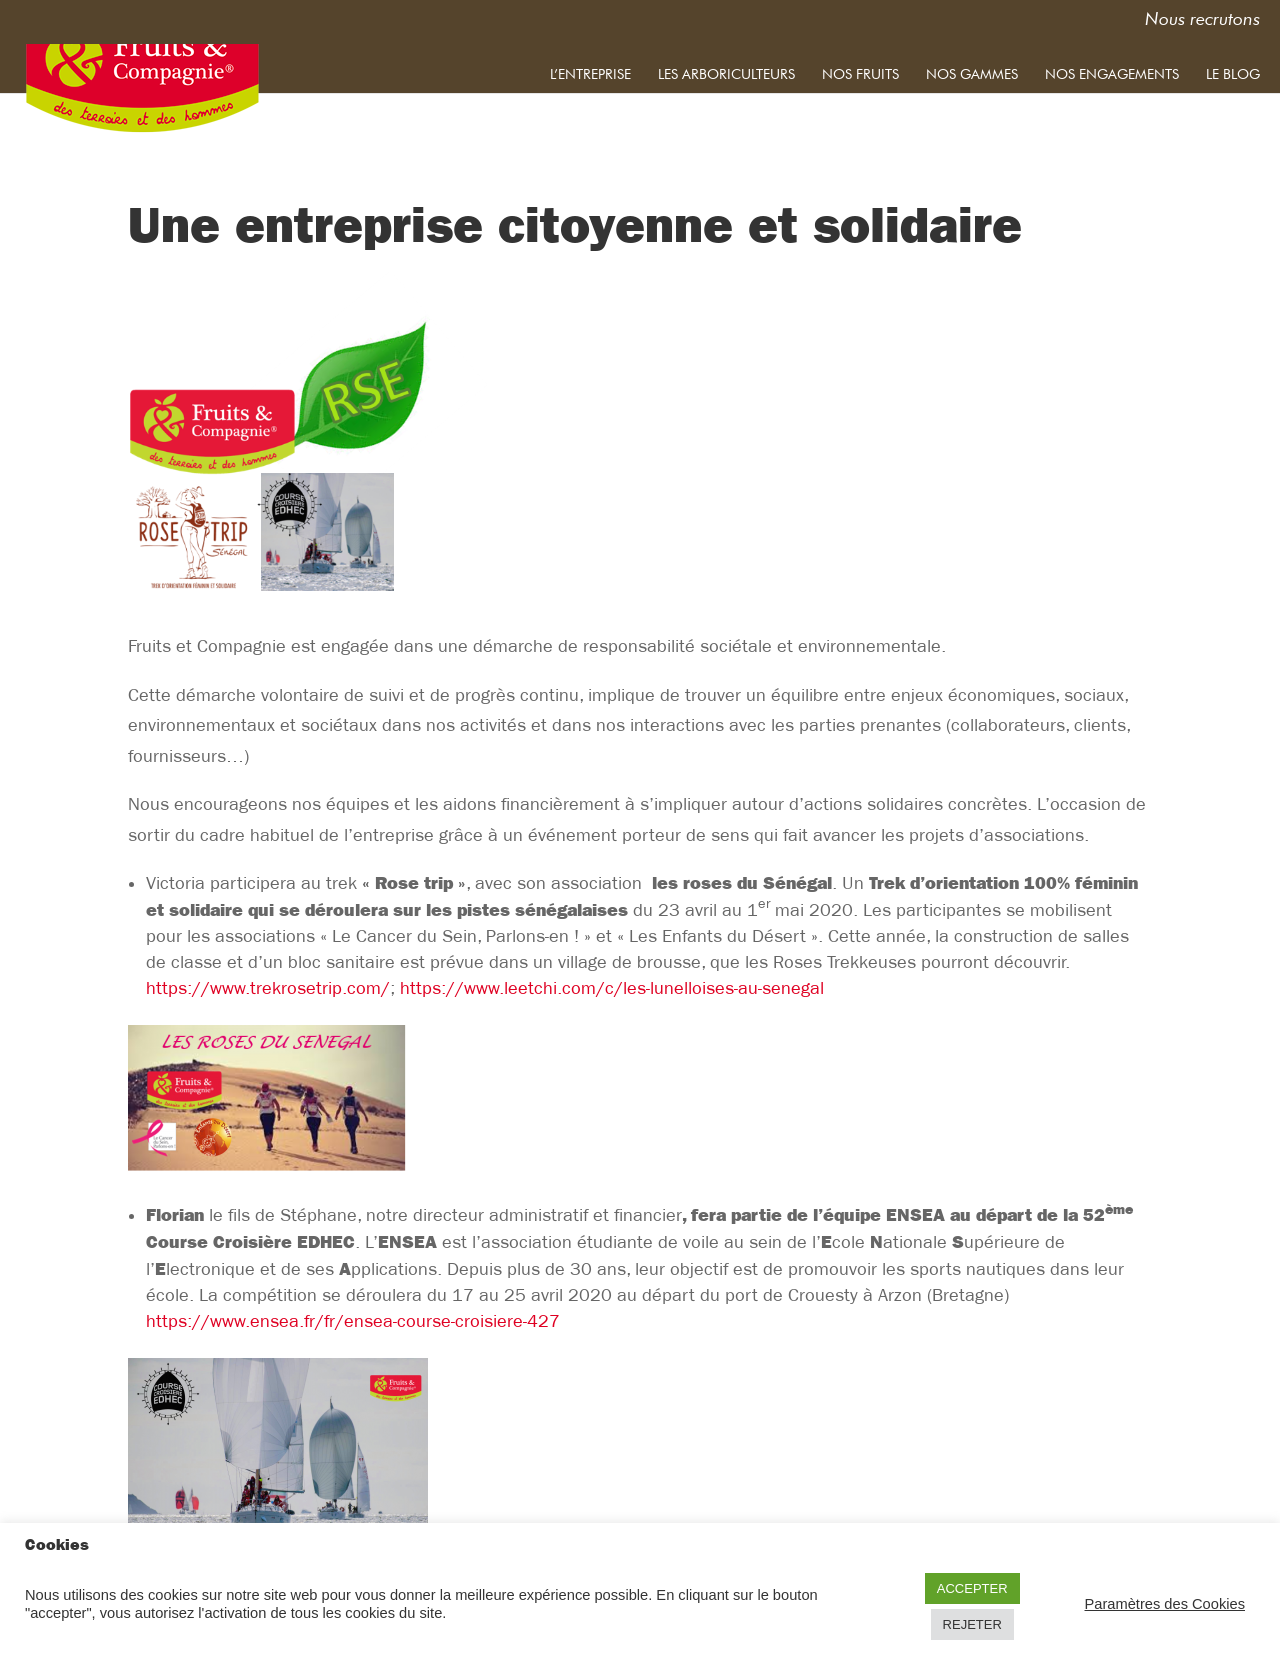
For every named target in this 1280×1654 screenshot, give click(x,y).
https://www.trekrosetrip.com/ (268, 988)
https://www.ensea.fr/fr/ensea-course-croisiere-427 (353, 1321)
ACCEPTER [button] (972, 1588)
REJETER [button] (972, 1624)
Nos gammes (972, 74)
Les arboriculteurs (726, 74)
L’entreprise (590, 74)
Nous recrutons (1202, 21)
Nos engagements (1112, 74)
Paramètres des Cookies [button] (1165, 1604)
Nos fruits (860, 74)
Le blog (1233, 74)
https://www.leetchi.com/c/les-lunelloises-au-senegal (612, 988)
